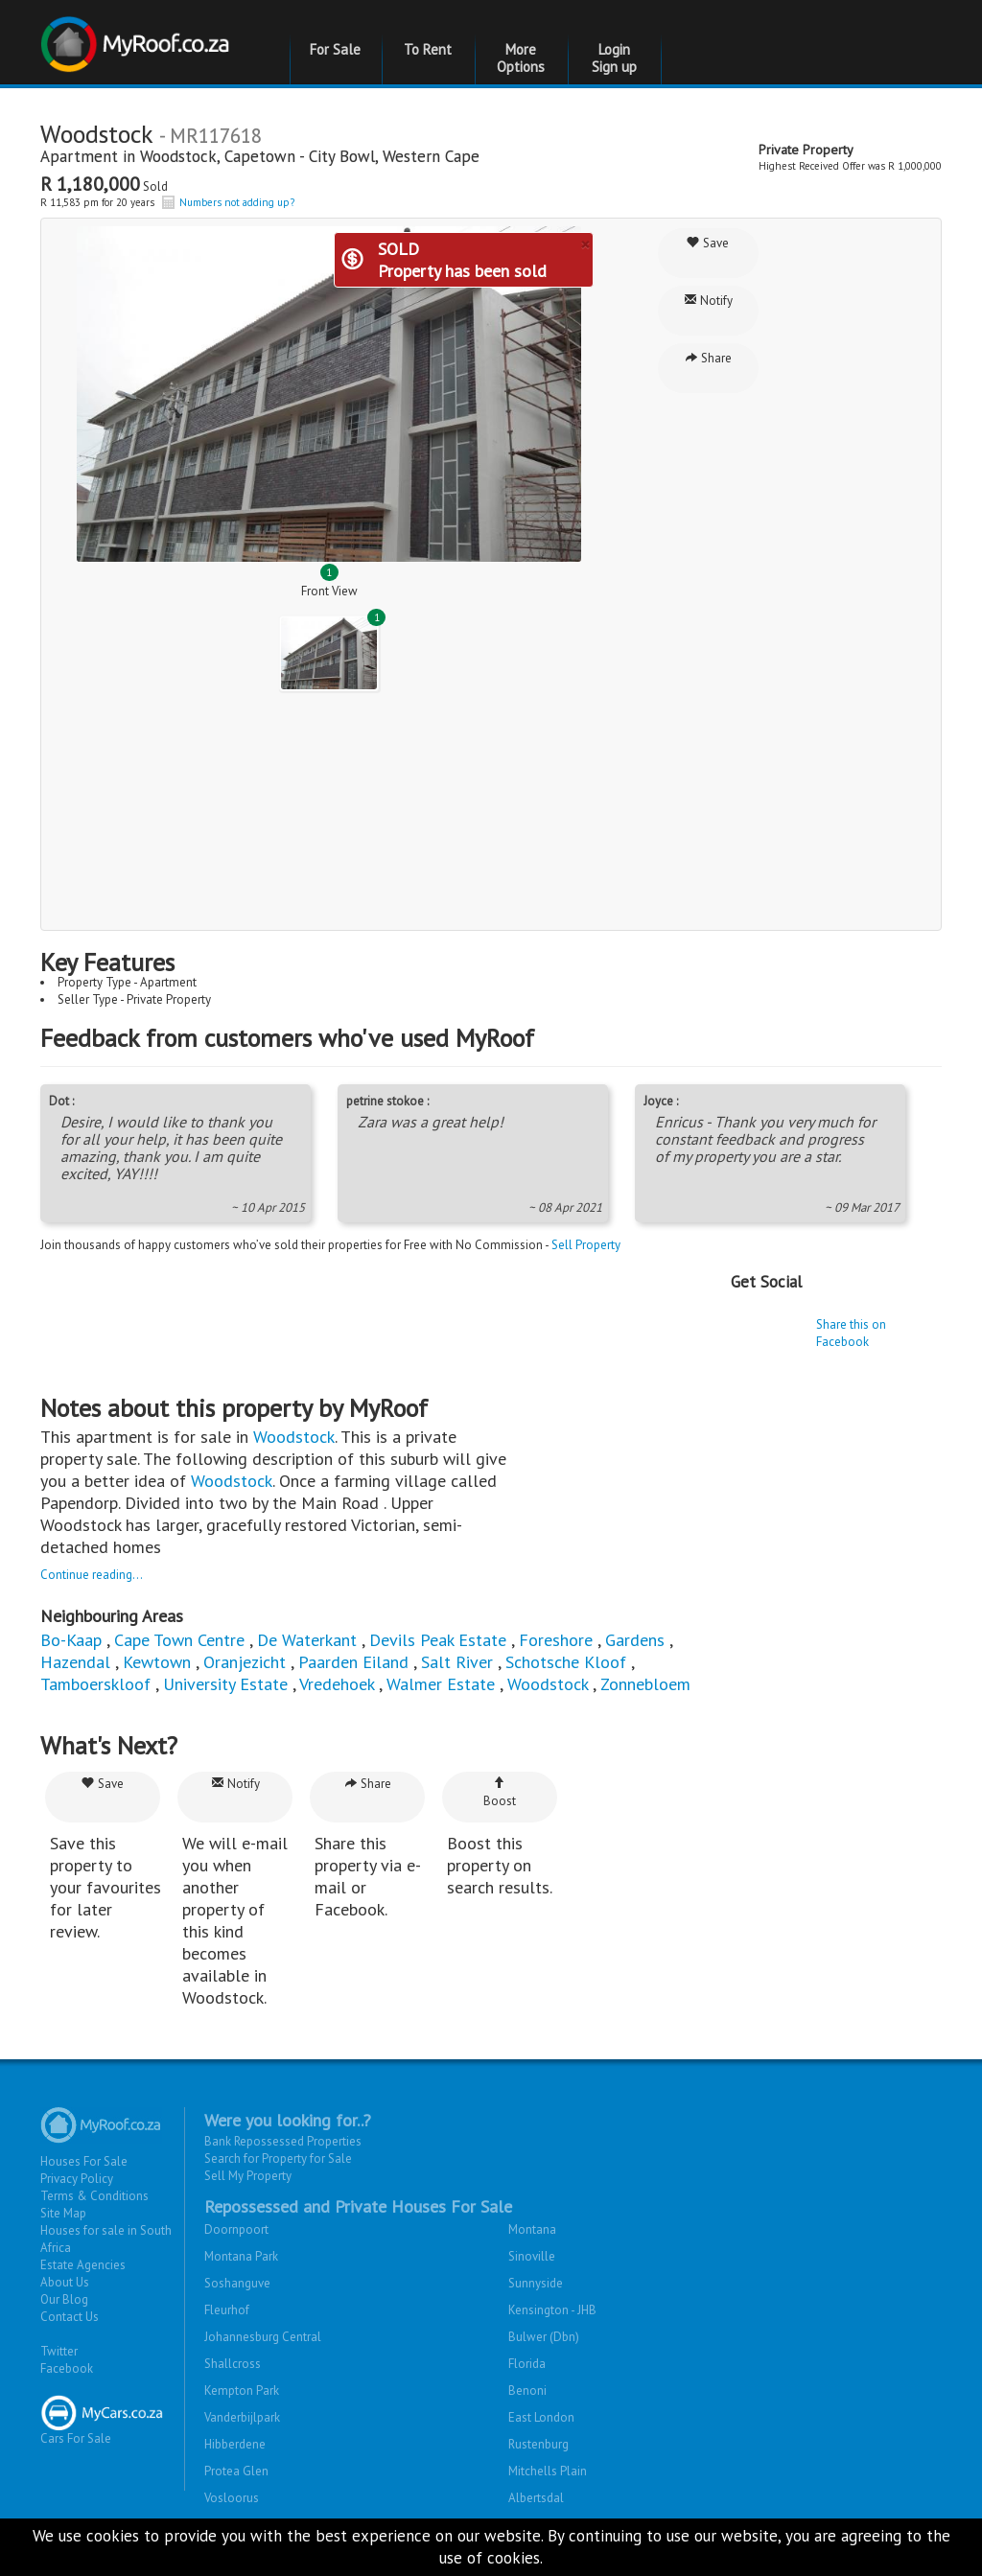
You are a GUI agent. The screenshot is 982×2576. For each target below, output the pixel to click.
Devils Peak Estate (437, 1640)
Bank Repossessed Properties (283, 2141)
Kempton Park (241, 2390)
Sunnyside (535, 2283)
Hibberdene (235, 2444)
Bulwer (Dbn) (543, 2337)
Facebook (66, 2368)
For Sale (335, 49)
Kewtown (157, 1662)
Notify (708, 300)
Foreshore (556, 1640)
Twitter (59, 2351)
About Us (64, 2282)
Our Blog (64, 2299)
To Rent (428, 49)
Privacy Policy (76, 2178)
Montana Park (241, 2256)
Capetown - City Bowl (299, 156)
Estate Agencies (83, 2265)
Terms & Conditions (94, 2196)
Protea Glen (236, 2471)
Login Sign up (614, 58)
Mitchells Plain (547, 2471)
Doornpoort (236, 2229)
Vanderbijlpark (242, 2417)
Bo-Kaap (71, 1640)
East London (541, 2417)
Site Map (63, 2213)
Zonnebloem (645, 1684)
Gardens (635, 1640)
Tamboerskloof (97, 1684)
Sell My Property (248, 2176)
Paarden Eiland (353, 1662)
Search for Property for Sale (278, 2158)
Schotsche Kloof (565, 1662)
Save (708, 243)
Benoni (527, 2390)
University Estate (225, 1684)
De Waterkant (309, 1640)
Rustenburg (538, 2444)
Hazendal (75, 1662)
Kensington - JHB (552, 2310)
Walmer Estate (443, 1684)
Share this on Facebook (851, 1333)
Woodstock (178, 156)
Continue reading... (91, 1574)
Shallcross (232, 2364)
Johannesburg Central (262, 2337)
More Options (521, 58)
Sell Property (585, 1245)
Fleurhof (226, 2310)
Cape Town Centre (179, 1640)
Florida (527, 2364)
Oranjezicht (244, 1662)
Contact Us (69, 2317)
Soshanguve (237, 2283)
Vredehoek (336, 1684)
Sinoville (531, 2256)
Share (708, 358)
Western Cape (431, 156)
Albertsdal (536, 2498)
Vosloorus (231, 2498)
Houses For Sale (84, 2161)
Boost (499, 1792)
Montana (532, 2229)
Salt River (457, 1662)
